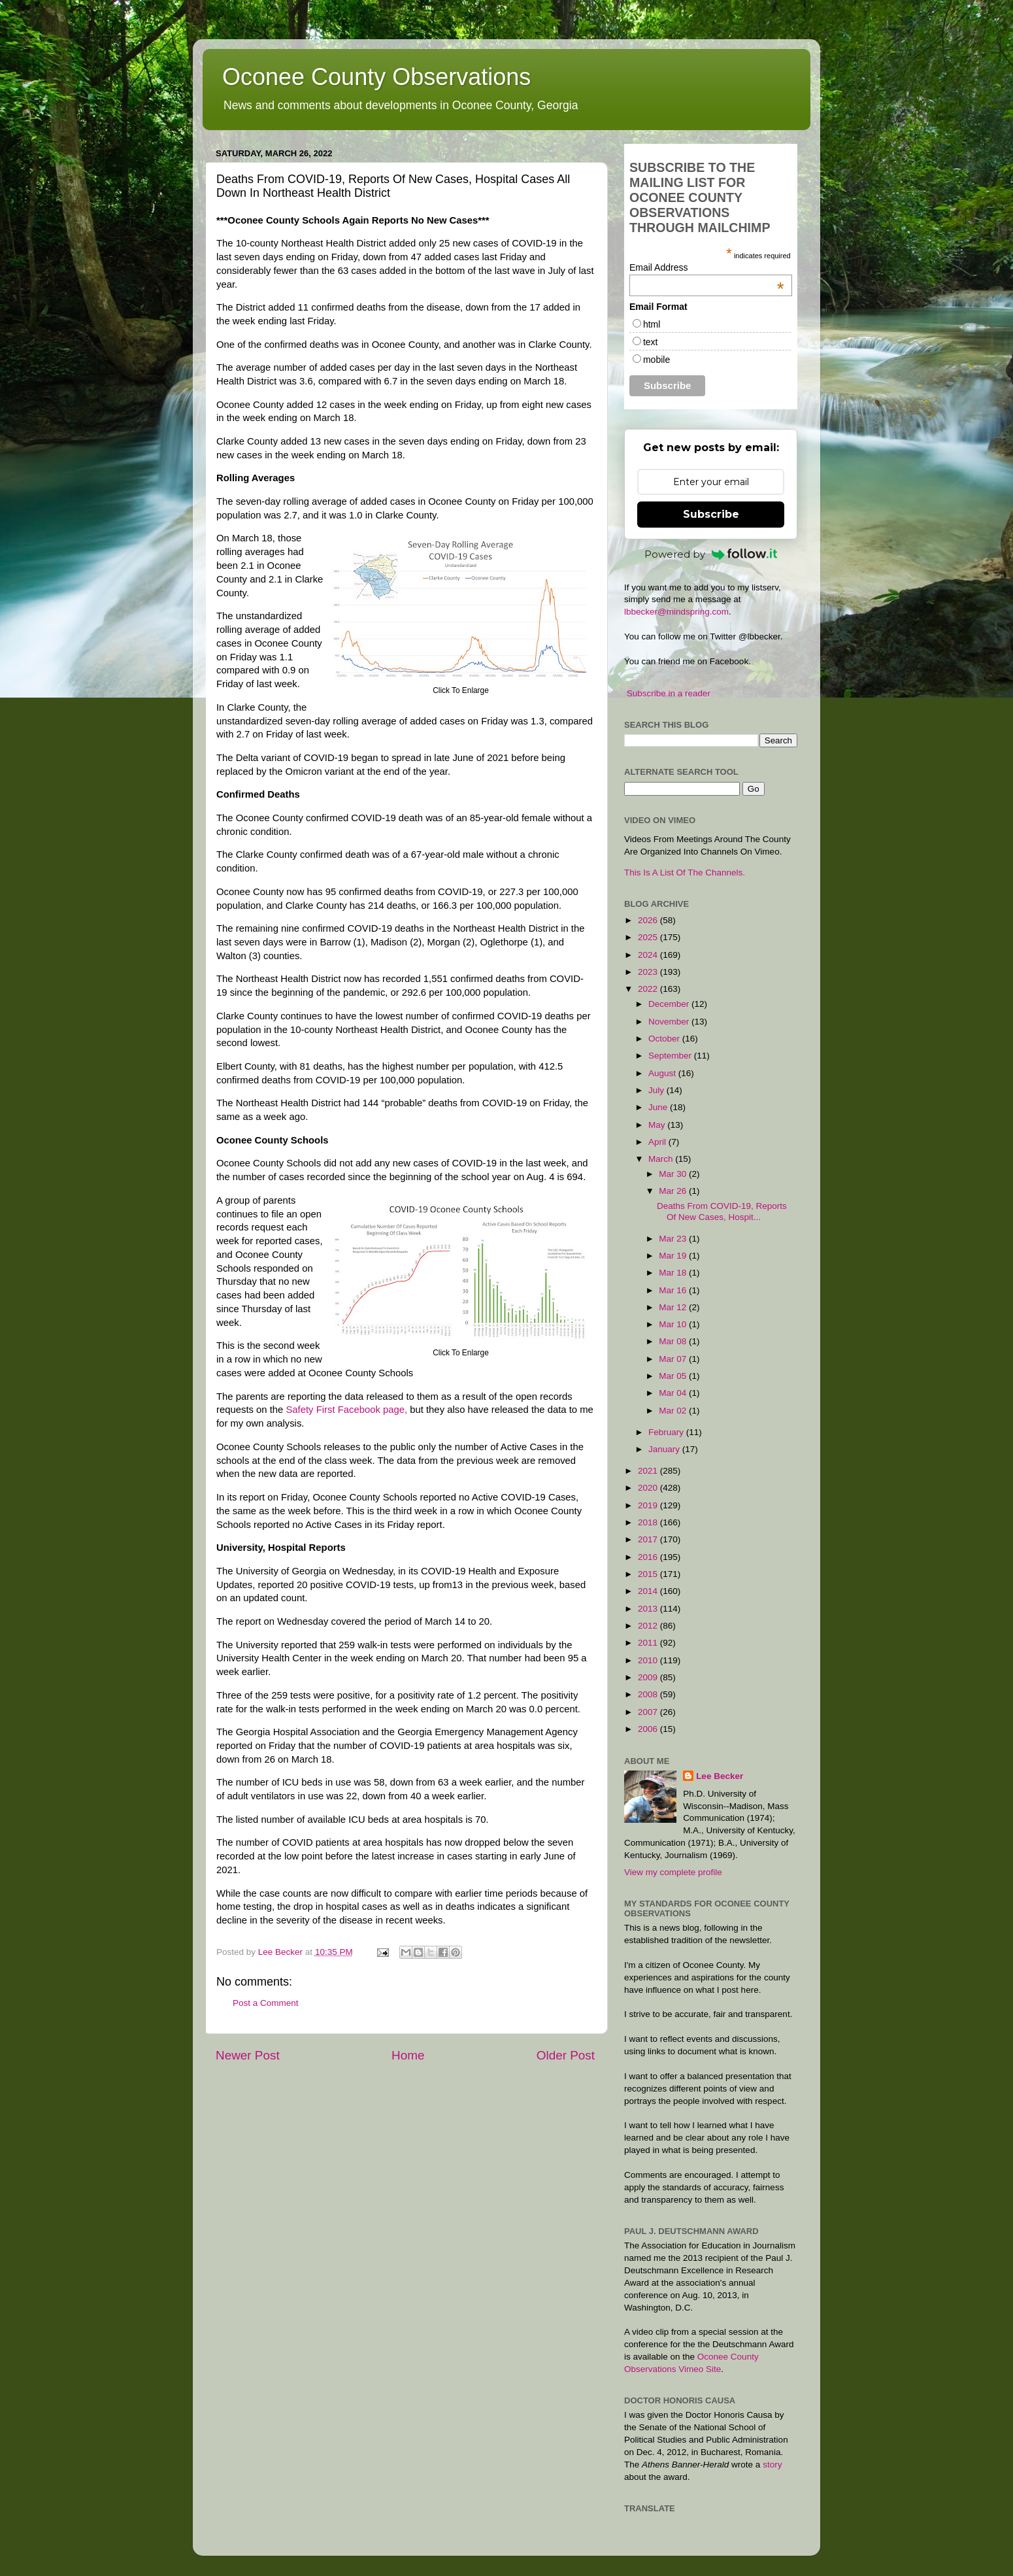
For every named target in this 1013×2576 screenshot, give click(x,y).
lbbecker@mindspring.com (676, 612)
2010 (649, 1660)
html (651, 324)
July (657, 1090)
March (661, 1159)
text (650, 342)
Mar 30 (674, 1174)
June (659, 1107)
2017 (649, 1539)
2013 (649, 1609)
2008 (649, 1694)
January (665, 1449)
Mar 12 (674, 1307)
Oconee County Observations (376, 76)
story (772, 2464)
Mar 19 (674, 1256)
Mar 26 (674, 1191)
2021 (649, 1471)
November (669, 1021)
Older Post (566, 2055)
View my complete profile (673, 1872)
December (669, 1004)
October (665, 1038)
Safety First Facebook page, (346, 1409)
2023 (649, 972)
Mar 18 (674, 1273)
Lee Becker (719, 1776)
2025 (649, 937)
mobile (656, 359)
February (667, 1432)
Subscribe (711, 514)
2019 (649, 1505)
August (663, 1073)
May (657, 1125)
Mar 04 (674, 1393)
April (658, 1142)
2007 (649, 1712)
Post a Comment (266, 2003)
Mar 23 (674, 1239)
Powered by (711, 554)
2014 (649, 1591)
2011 (649, 1643)
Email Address (706, 267)
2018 (649, 1522)
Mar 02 (674, 1410)
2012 (649, 1626)
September (671, 1055)
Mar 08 (674, 1341)
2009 (649, 1677)
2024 (649, 955)
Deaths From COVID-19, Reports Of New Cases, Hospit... (722, 1211)
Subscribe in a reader (668, 693)
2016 (649, 1557)
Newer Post (248, 2055)
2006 (649, 1729)
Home (407, 2055)
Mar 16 (674, 1290)
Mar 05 (674, 1376)
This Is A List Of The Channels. (684, 872)
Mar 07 (674, 1359)
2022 (649, 989)
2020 (649, 1488)
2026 (649, 920)
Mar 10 (674, 1324)
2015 (649, 1574)
